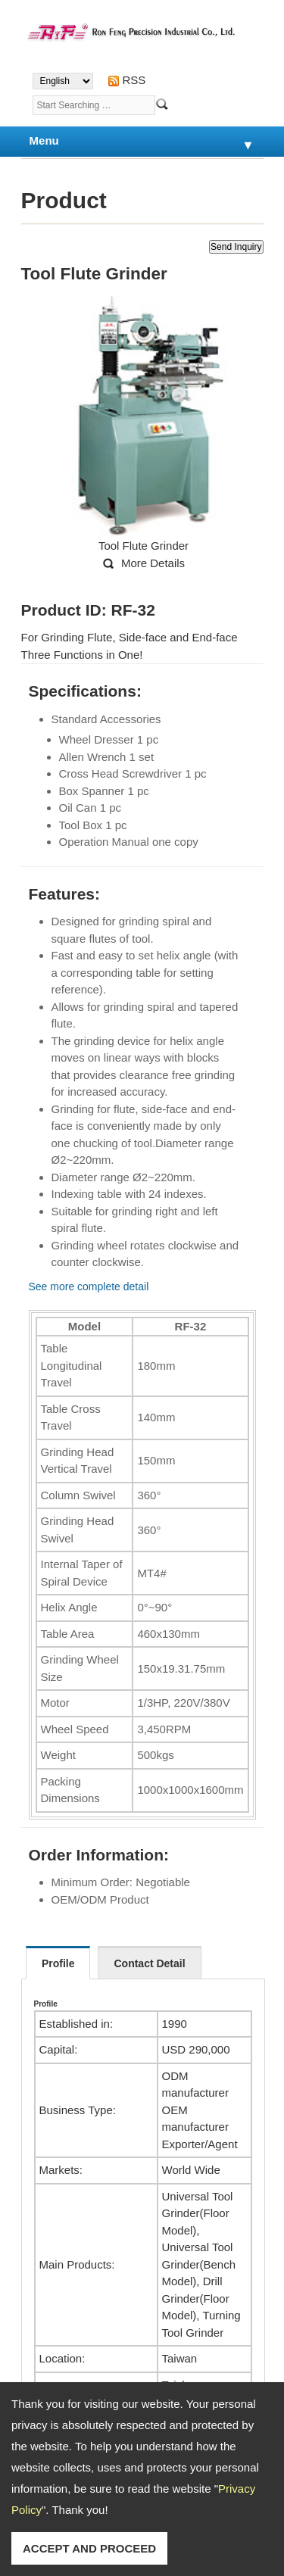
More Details (153, 563)
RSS (134, 79)
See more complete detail (89, 1286)
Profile (58, 1963)
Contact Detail (149, 1963)
